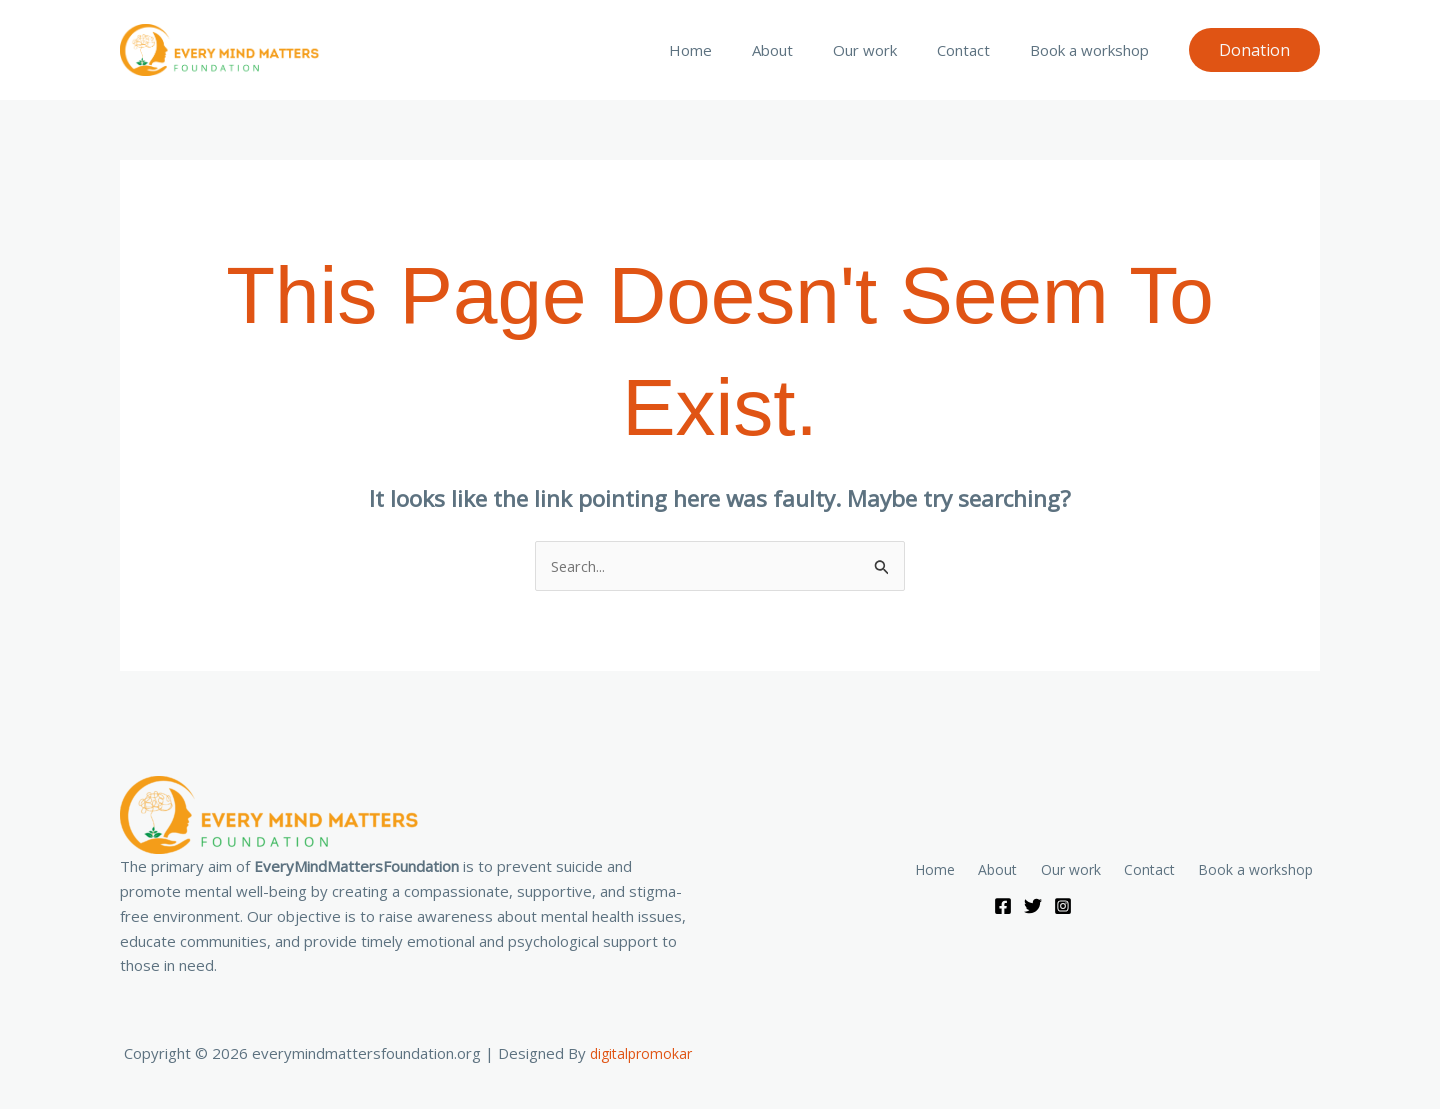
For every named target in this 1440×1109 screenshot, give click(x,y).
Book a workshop (1094, 50)
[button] (1254, 50)
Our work (890, 50)
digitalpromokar (641, 1054)
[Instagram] (1063, 907)
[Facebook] (1003, 907)
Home (735, 50)
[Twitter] (1033, 907)
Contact (978, 50)
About (807, 50)
